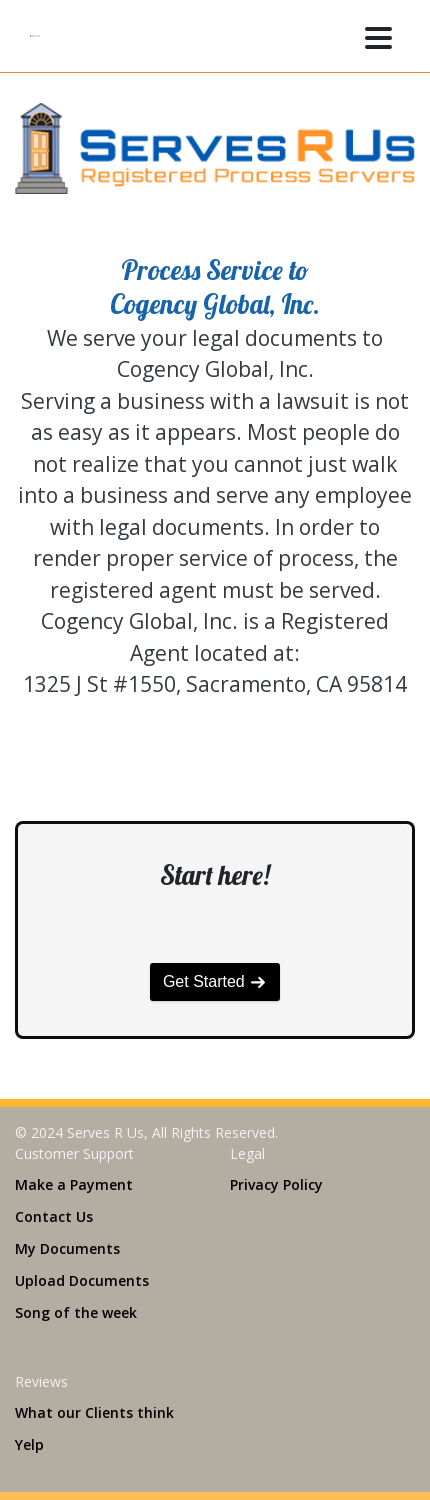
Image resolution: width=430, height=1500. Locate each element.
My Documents (67, 1248)
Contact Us (54, 1216)
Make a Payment (74, 1184)
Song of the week (76, 1312)
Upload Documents (82, 1280)
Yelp (29, 1444)
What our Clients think (94, 1412)
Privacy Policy (276, 1184)
